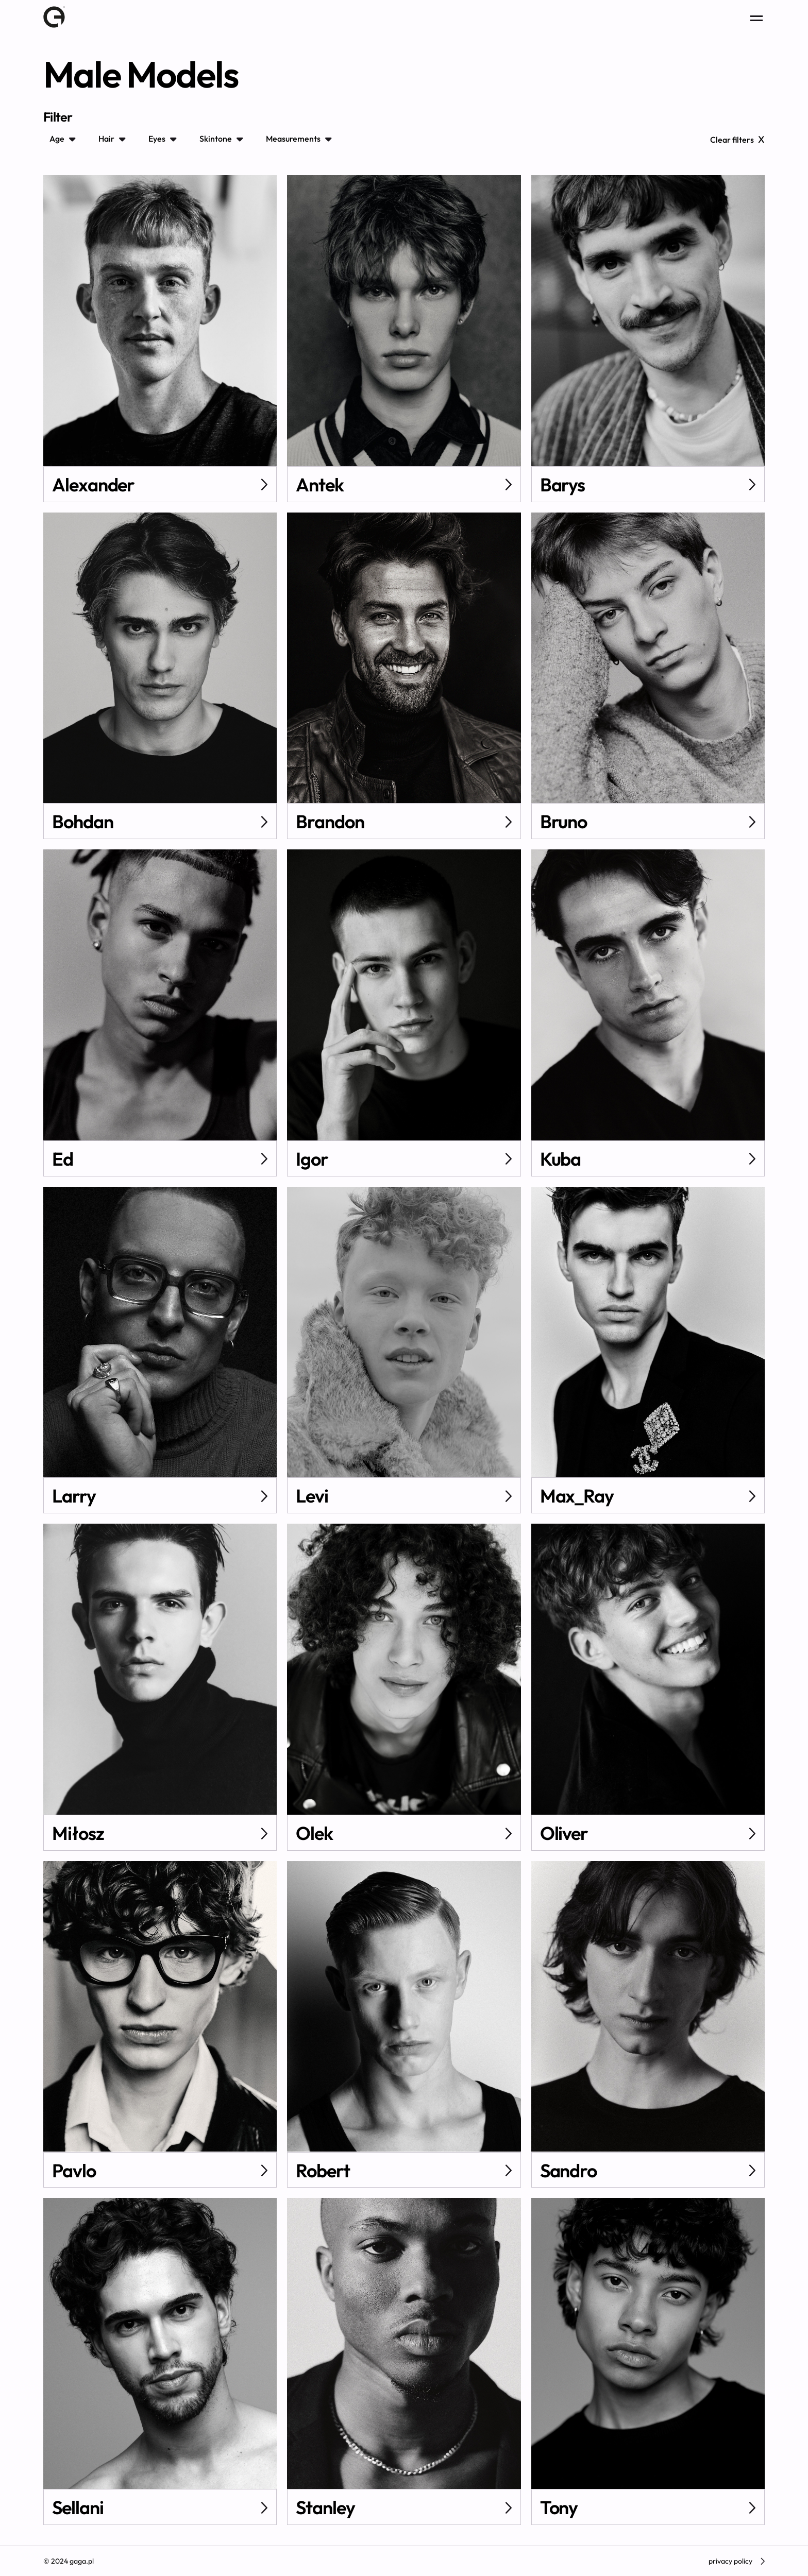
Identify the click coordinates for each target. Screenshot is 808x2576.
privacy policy (737, 2561)
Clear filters (737, 139)
